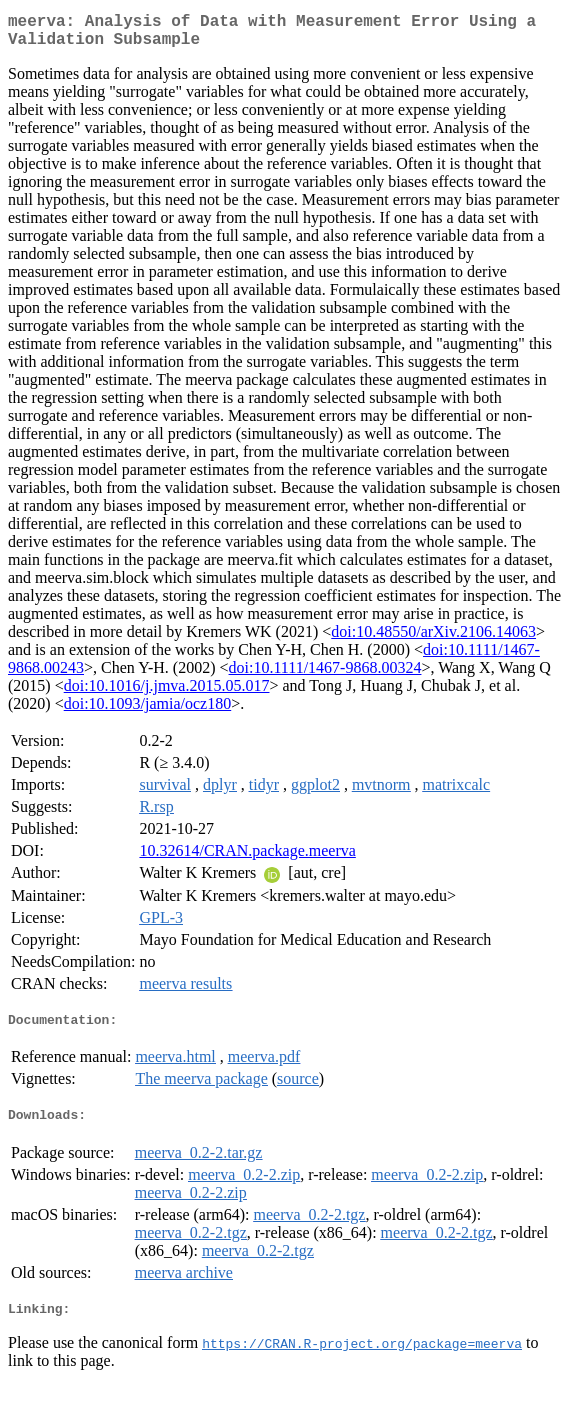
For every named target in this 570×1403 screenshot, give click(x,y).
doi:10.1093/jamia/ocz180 (148, 711)
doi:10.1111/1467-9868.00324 (325, 675)
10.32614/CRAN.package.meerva (247, 858)
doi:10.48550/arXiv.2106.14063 (433, 639)
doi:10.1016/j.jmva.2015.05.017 (167, 693)
